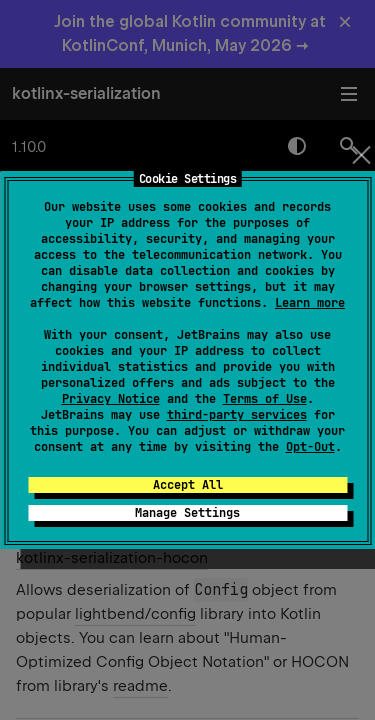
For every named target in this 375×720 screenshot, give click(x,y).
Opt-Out (310, 447)
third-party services (237, 415)
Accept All (188, 485)
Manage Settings (187, 513)
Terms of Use (265, 399)
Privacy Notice (111, 399)
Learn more (310, 303)
